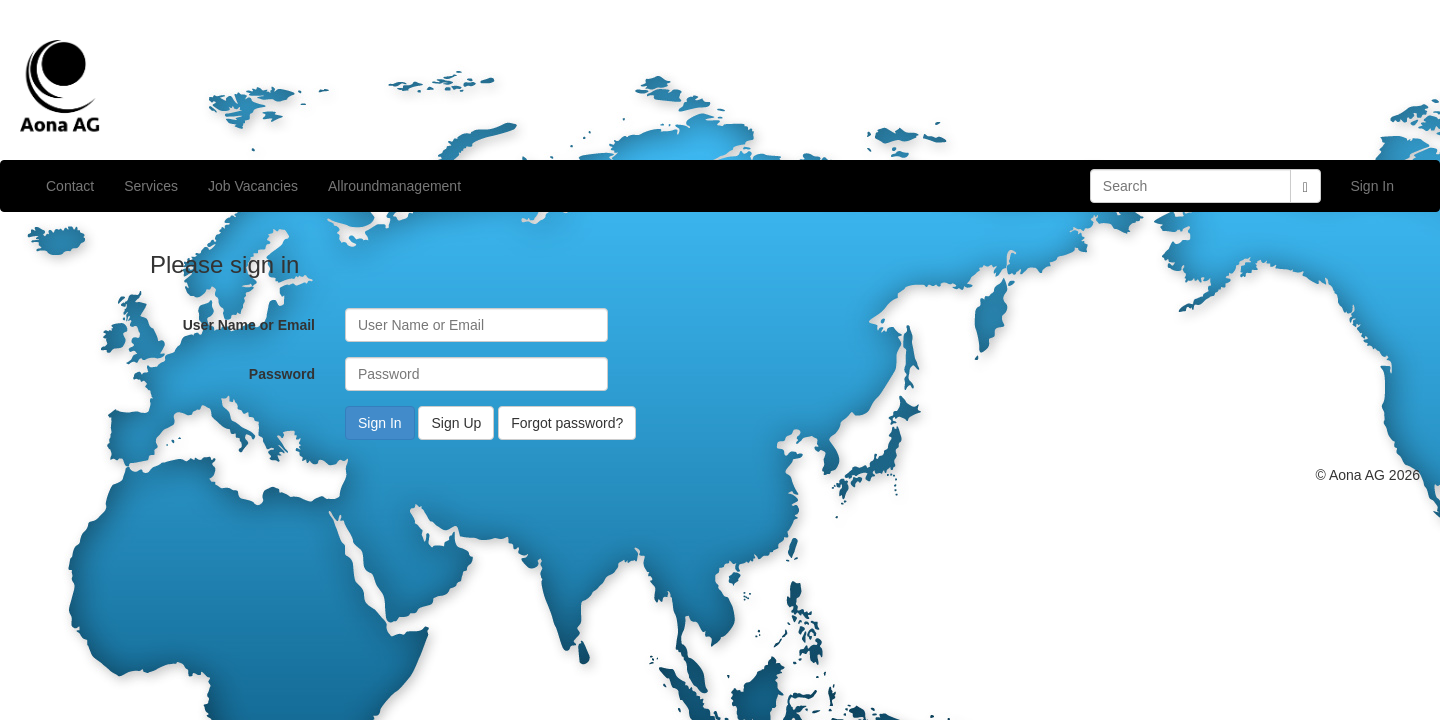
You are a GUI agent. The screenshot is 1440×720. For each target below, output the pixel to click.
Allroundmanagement (394, 186)
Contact (70, 186)
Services (151, 186)
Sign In (1372, 186)
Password (282, 374)
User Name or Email (249, 325)
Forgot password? (567, 423)
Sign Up (456, 423)
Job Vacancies (253, 186)
